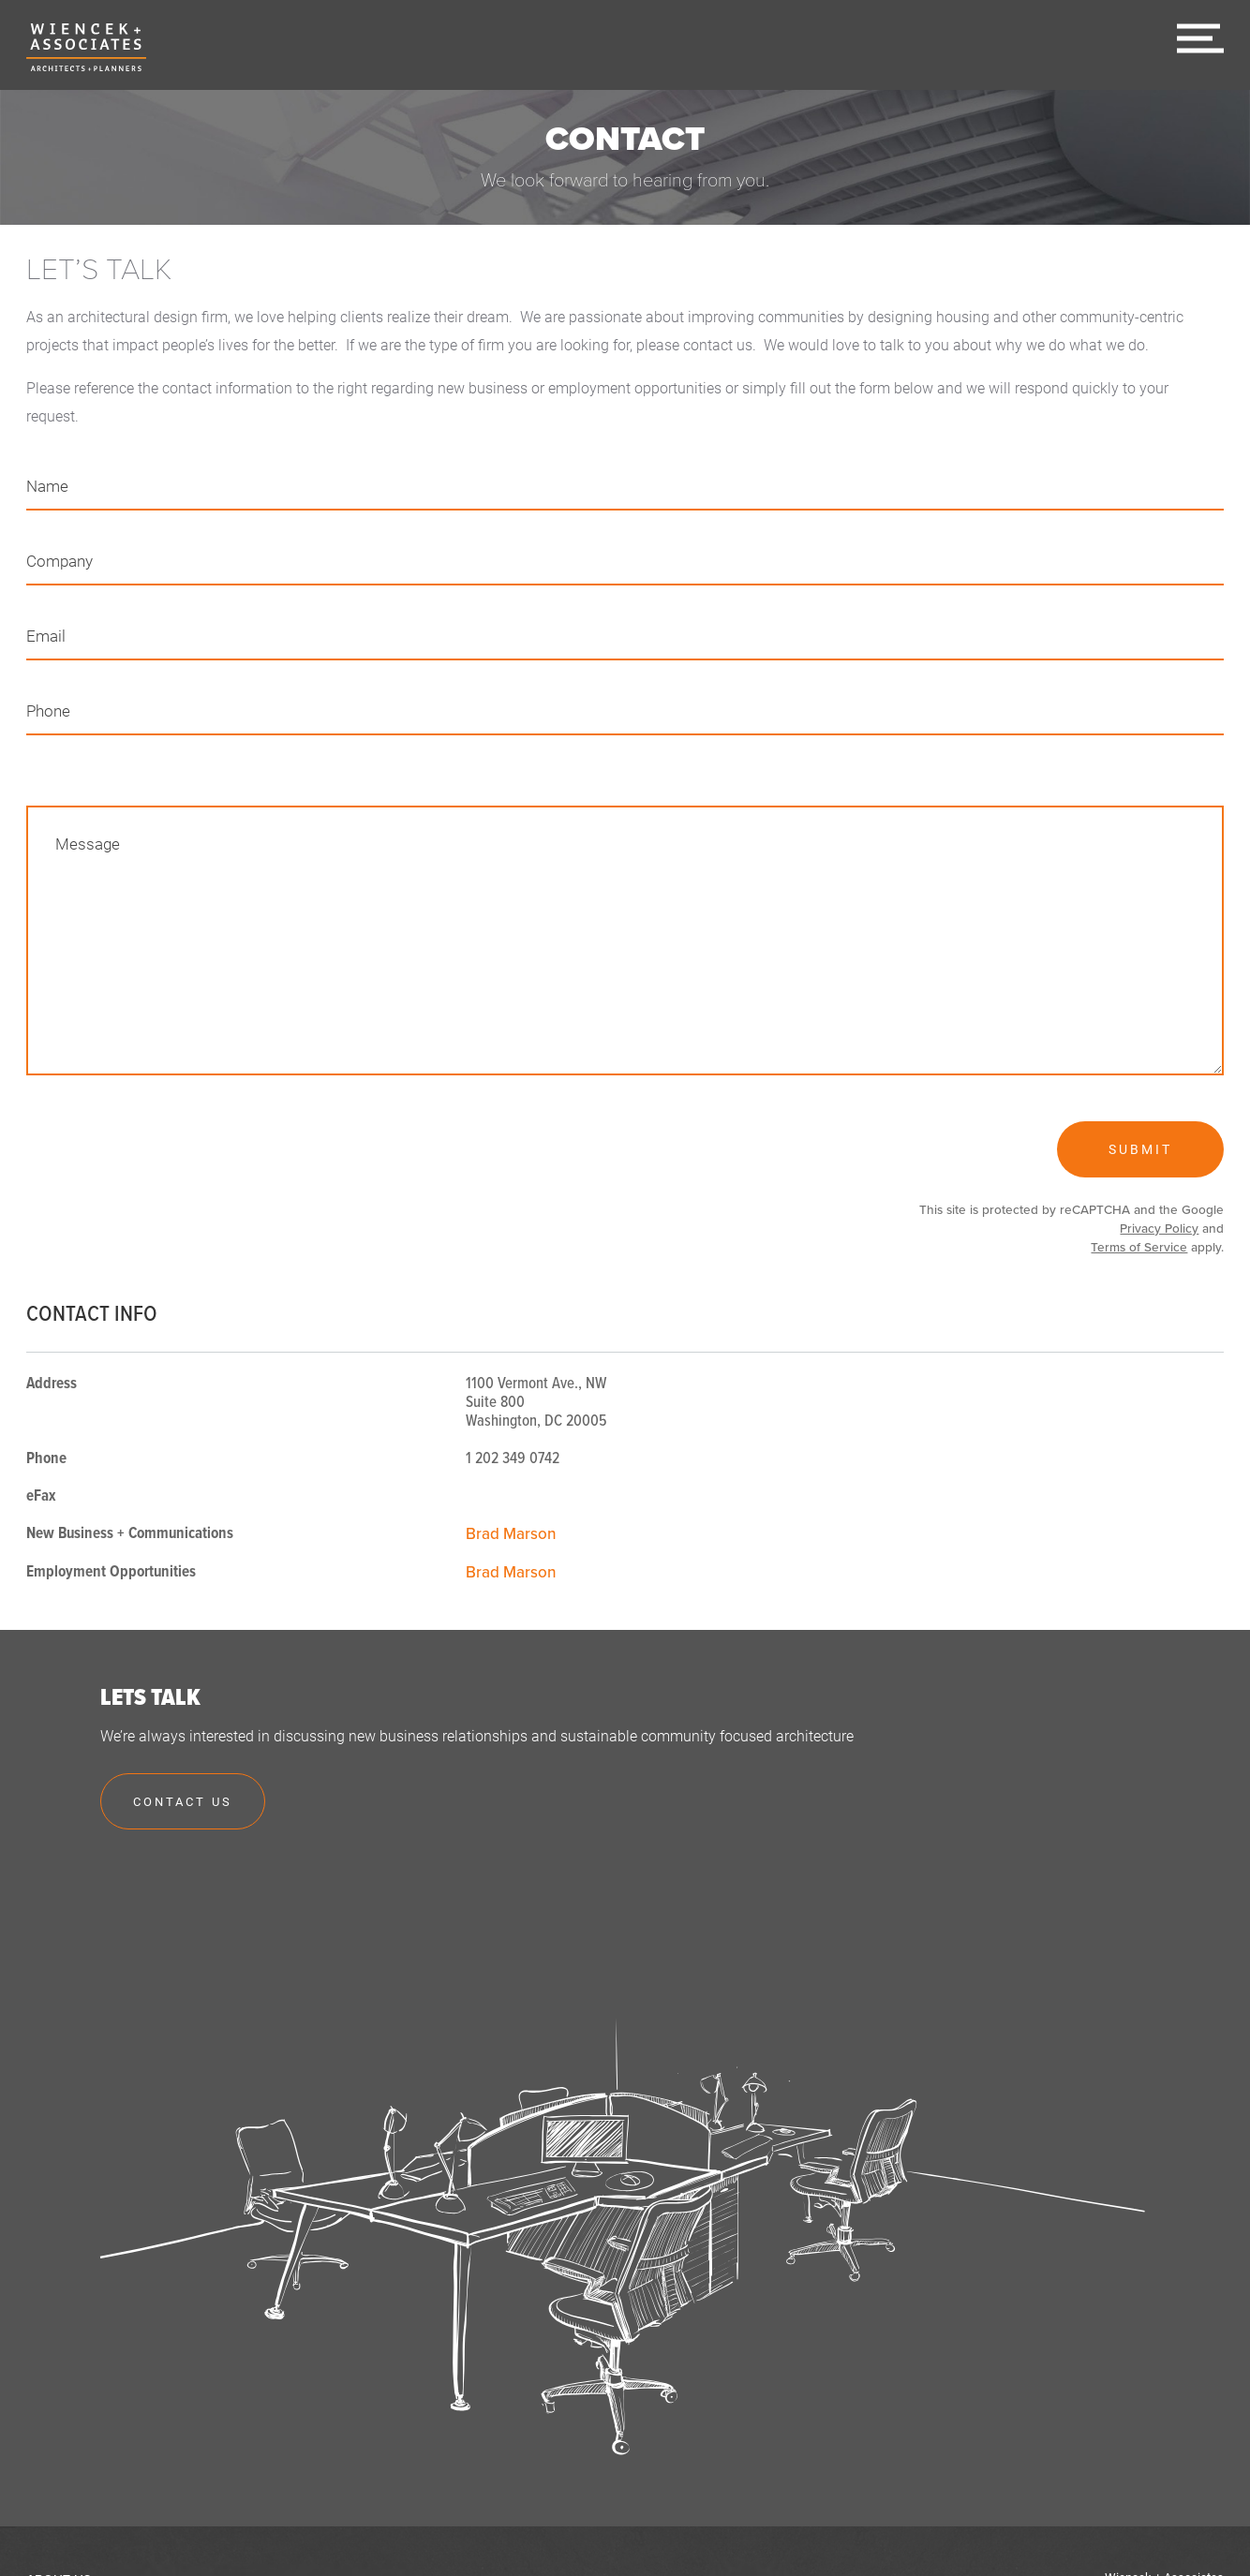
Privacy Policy (1159, 1228)
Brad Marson (511, 1534)
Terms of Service (1139, 1247)
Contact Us (182, 1801)
